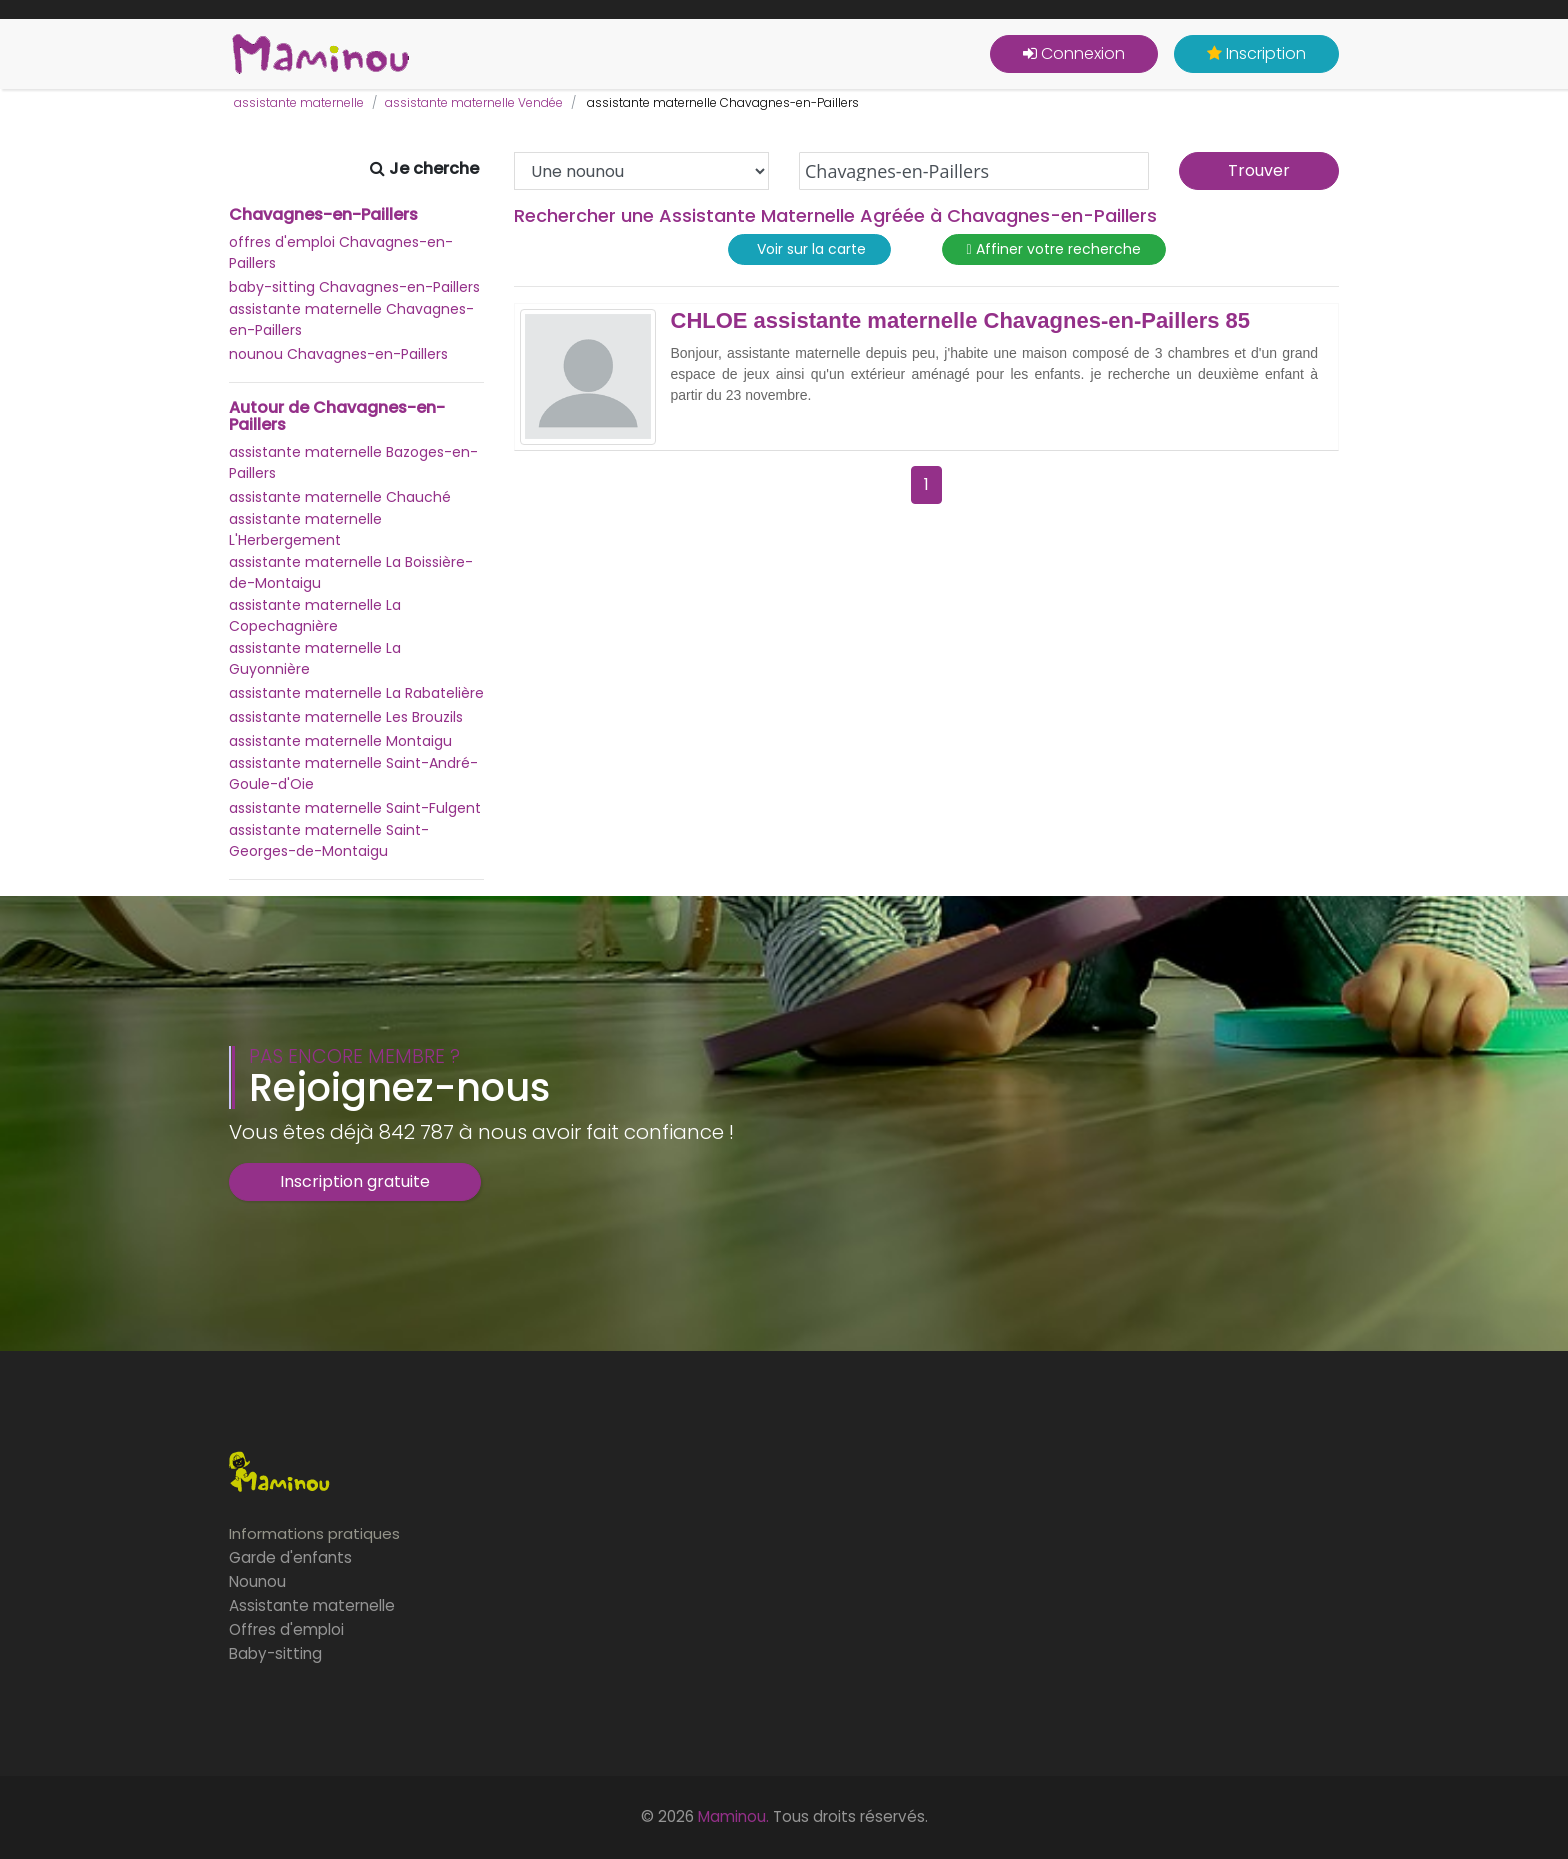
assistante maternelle (299, 102)
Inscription (1256, 53)
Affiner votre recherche (1054, 249)
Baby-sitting (275, 1653)
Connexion (1074, 53)
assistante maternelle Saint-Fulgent (355, 808)
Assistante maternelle (312, 1605)
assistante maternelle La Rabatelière (356, 693)
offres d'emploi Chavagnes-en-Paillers (341, 252)
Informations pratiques (314, 1533)
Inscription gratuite (355, 1181)
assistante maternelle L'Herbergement (305, 529)
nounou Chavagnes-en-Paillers (338, 354)
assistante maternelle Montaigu (340, 741)
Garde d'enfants (290, 1557)
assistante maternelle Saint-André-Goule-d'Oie (353, 773)
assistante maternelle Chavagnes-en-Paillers (351, 319)
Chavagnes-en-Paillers (323, 215)
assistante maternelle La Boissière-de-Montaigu (351, 572)
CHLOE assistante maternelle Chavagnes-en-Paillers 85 (961, 321)
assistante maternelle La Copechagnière (315, 615)
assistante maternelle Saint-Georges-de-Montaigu (329, 840)
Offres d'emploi (286, 1629)
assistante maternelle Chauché (340, 497)
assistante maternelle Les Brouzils (346, 717)
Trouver (1259, 170)
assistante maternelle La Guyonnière (315, 658)
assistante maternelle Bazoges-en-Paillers (353, 462)
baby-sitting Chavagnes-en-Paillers (354, 287)
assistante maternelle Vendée (474, 102)
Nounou (257, 1581)
